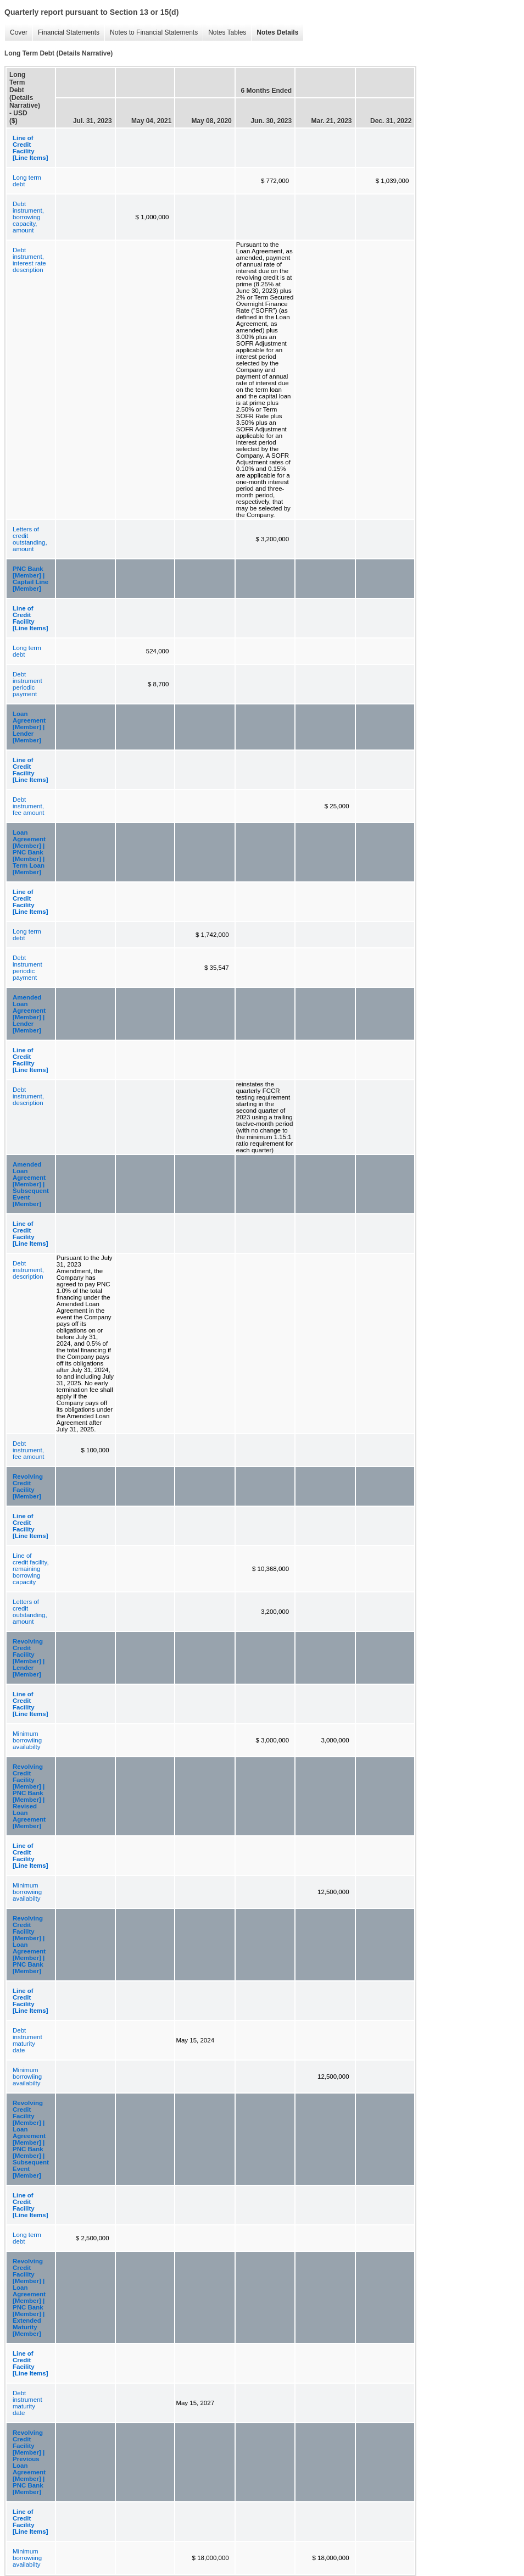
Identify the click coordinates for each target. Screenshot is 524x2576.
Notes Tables (224, 33)
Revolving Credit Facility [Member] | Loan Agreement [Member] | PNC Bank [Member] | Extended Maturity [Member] (29, 2297)
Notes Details (274, 33)
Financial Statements (65, 33)
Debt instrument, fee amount (28, 806)
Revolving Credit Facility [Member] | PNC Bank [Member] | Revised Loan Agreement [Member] (29, 1796)
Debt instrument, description (28, 1096)
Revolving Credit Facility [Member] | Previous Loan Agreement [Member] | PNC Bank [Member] (29, 2462)
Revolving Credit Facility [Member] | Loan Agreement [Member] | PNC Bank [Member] (29, 1944)
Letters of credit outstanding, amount (30, 539)
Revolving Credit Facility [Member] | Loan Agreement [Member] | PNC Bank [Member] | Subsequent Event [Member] (31, 2139)
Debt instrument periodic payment (27, 684)
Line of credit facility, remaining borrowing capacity (31, 1568)
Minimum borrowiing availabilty (27, 1740)
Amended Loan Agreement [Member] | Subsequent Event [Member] (31, 1184)
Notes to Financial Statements (151, 33)
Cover (15, 33)
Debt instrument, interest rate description (29, 260)
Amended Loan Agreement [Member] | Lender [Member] (29, 1014)
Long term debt (27, 180)
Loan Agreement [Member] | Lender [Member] (29, 726)
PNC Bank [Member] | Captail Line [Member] (30, 578)
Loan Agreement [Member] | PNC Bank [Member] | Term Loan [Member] (29, 852)
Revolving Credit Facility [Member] (28, 1486)
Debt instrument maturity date (27, 2040)
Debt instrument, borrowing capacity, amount (28, 217)
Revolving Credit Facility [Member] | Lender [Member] (28, 1658)
